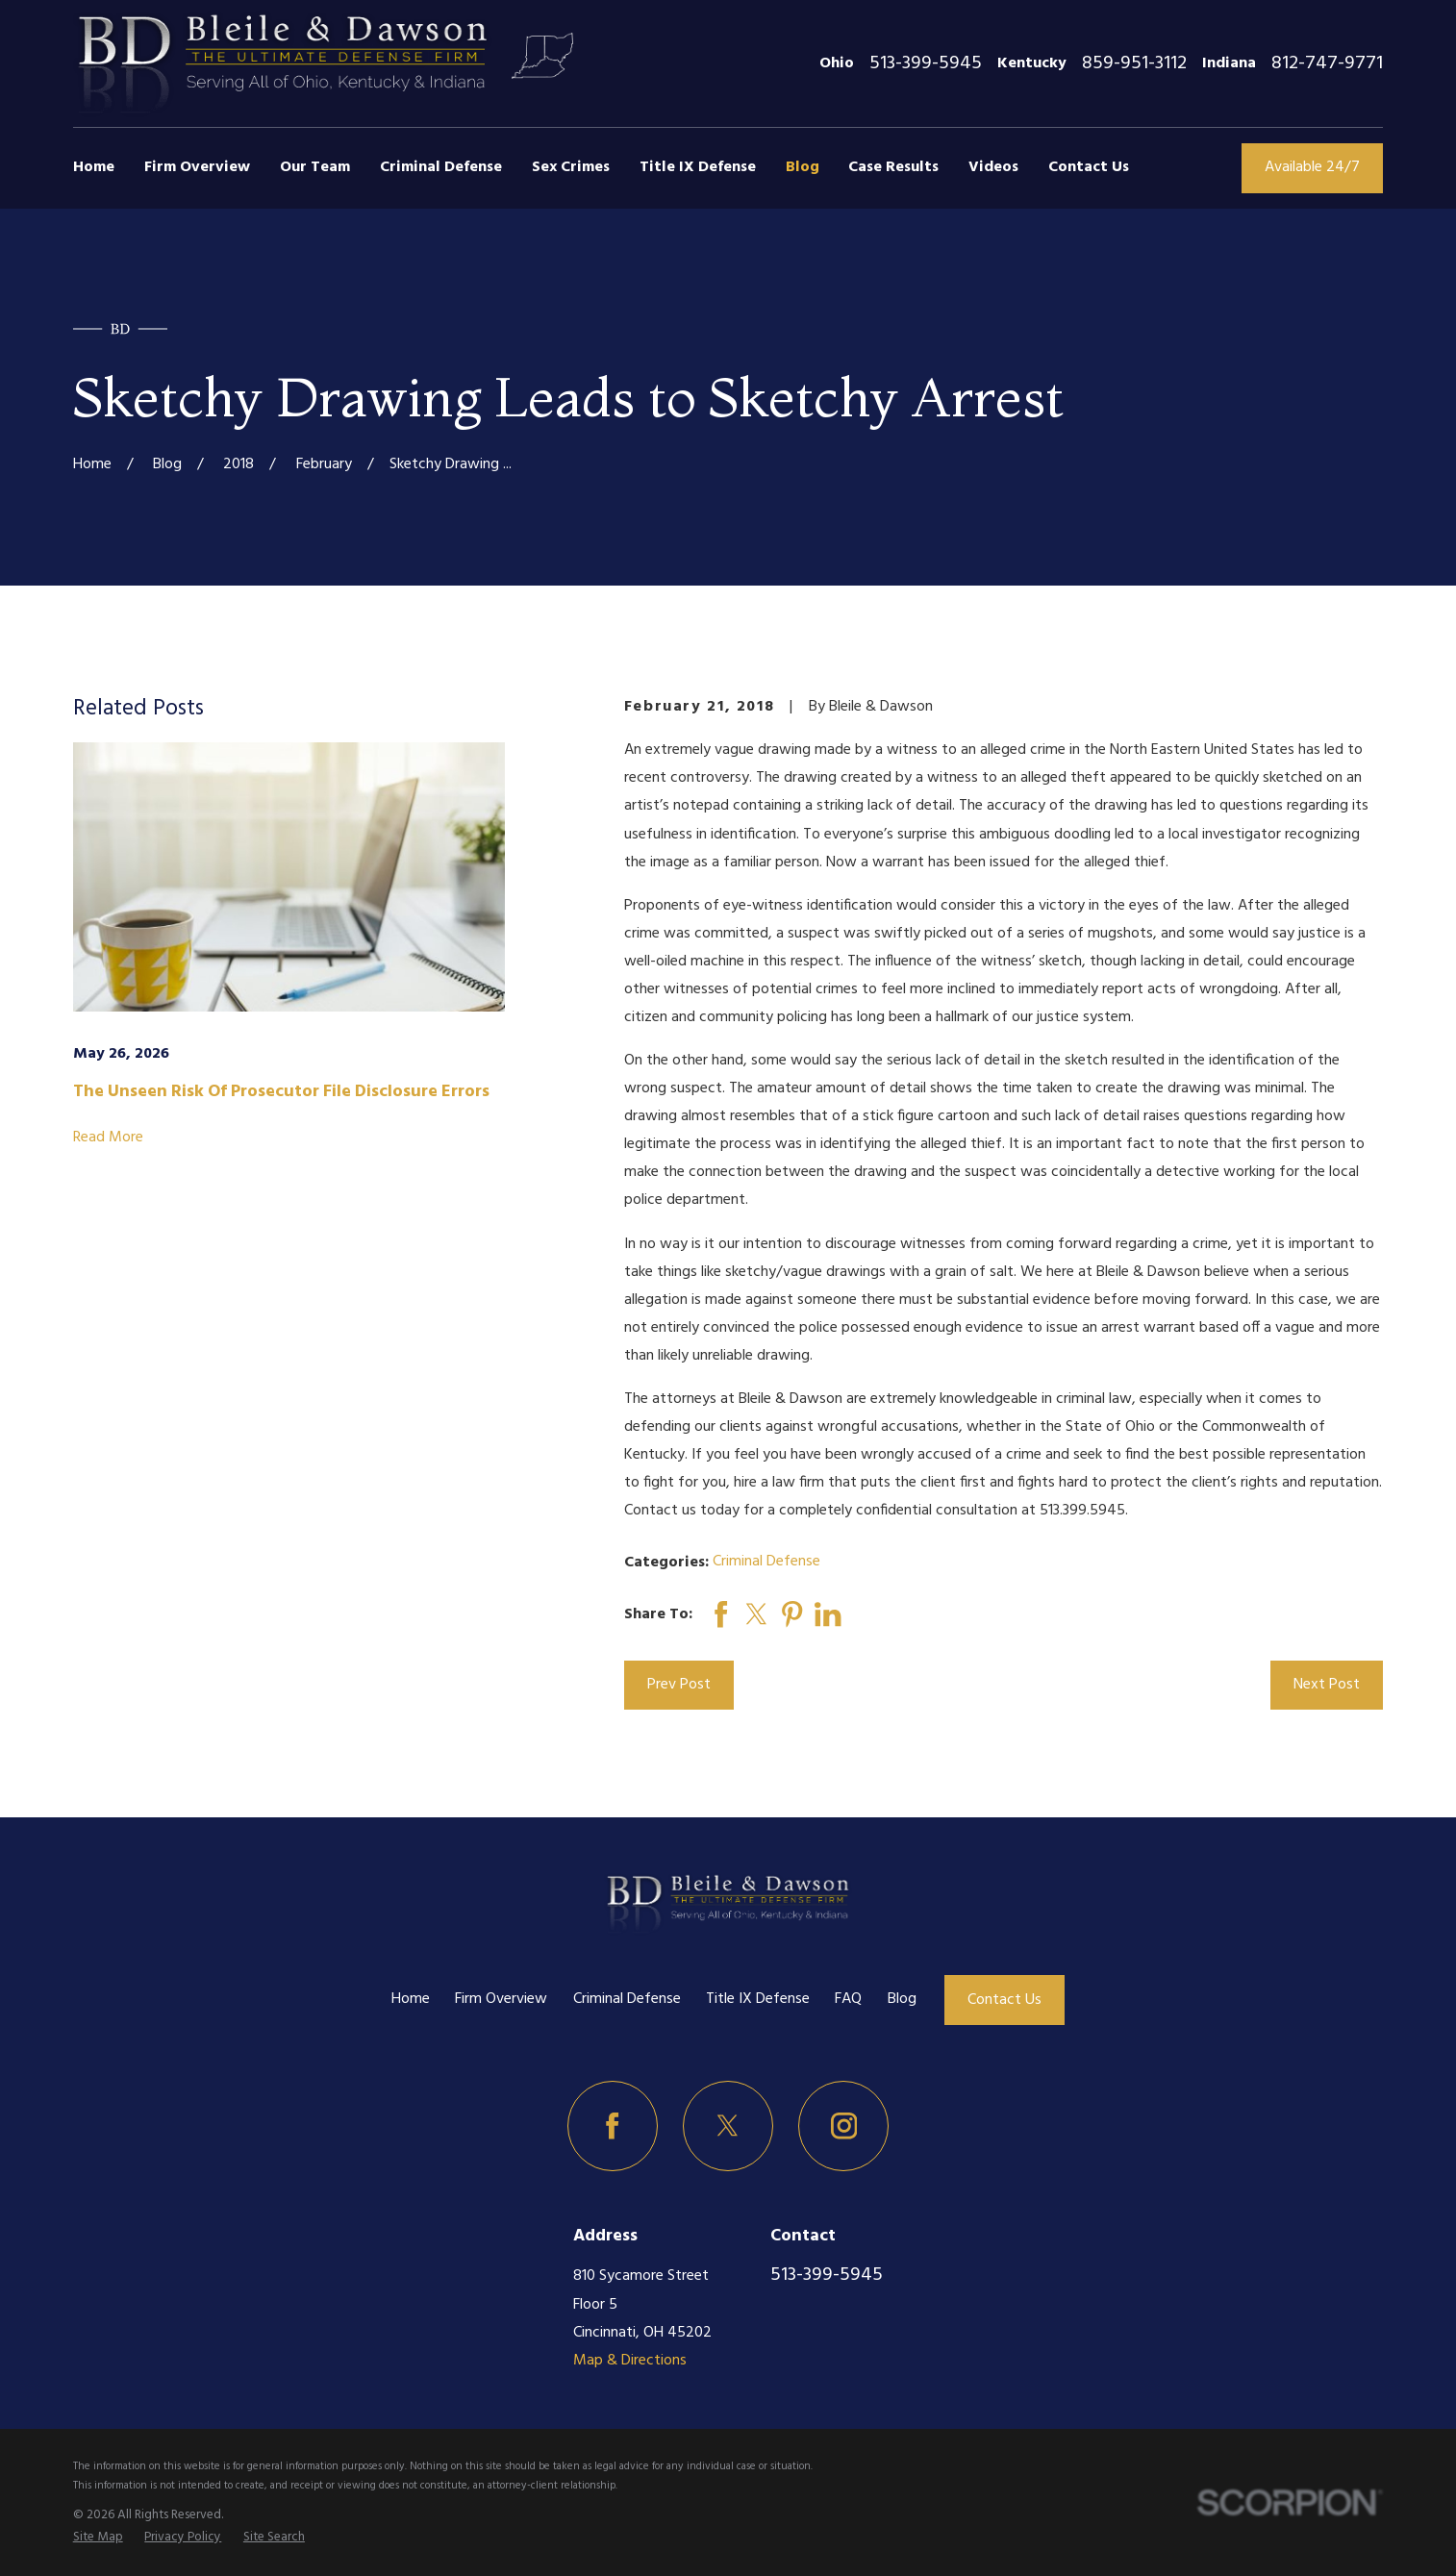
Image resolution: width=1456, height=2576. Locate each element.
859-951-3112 (1134, 63)
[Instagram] (843, 2126)
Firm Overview (501, 1999)
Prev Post (679, 1684)
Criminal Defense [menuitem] (441, 167)
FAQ (848, 1999)
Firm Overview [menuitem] (197, 167)
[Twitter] (728, 2126)
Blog (902, 1999)
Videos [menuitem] (993, 167)
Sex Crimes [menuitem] (571, 167)
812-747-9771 (1327, 63)
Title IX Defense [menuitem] (698, 167)
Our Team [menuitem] (315, 167)
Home (410, 1999)
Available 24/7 (1312, 167)
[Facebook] (612, 2126)
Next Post (1326, 1684)
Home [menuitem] (93, 167)
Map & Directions (630, 2360)
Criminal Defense (766, 1561)
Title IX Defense (758, 1999)
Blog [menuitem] (802, 167)
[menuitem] (98, 2537)
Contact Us (1004, 2000)
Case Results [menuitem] (893, 167)
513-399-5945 (925, 63)
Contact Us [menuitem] (1088, 167)
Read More (108, 1138)
